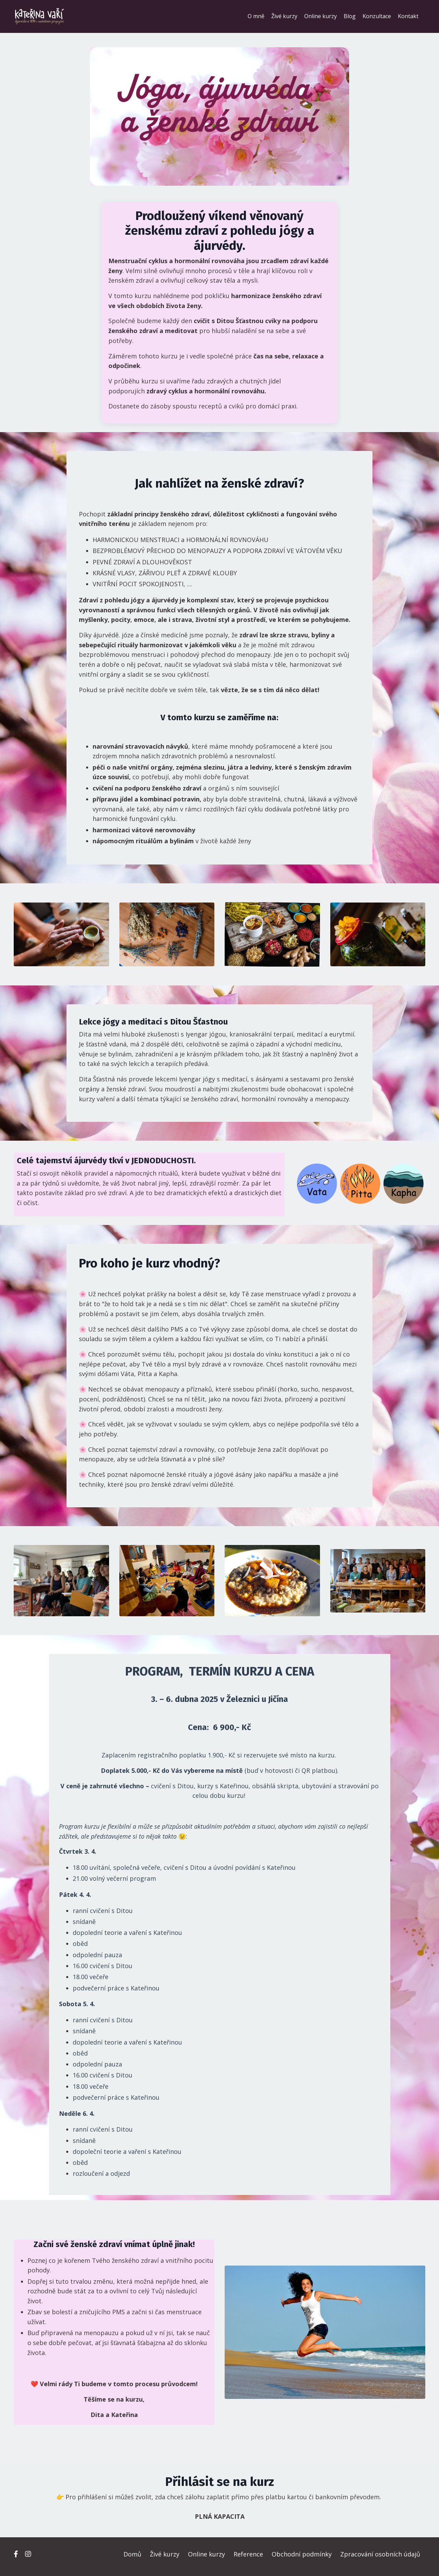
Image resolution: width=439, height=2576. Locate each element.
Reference (248, 2559)
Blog (350, 16)
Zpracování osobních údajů (380, 2559)
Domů (132, 2559)
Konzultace (377, 16)
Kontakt (408, 16)
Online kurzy (320, 16)
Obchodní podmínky (302, 2559)
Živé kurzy (284, 16)
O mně (256, 16)
